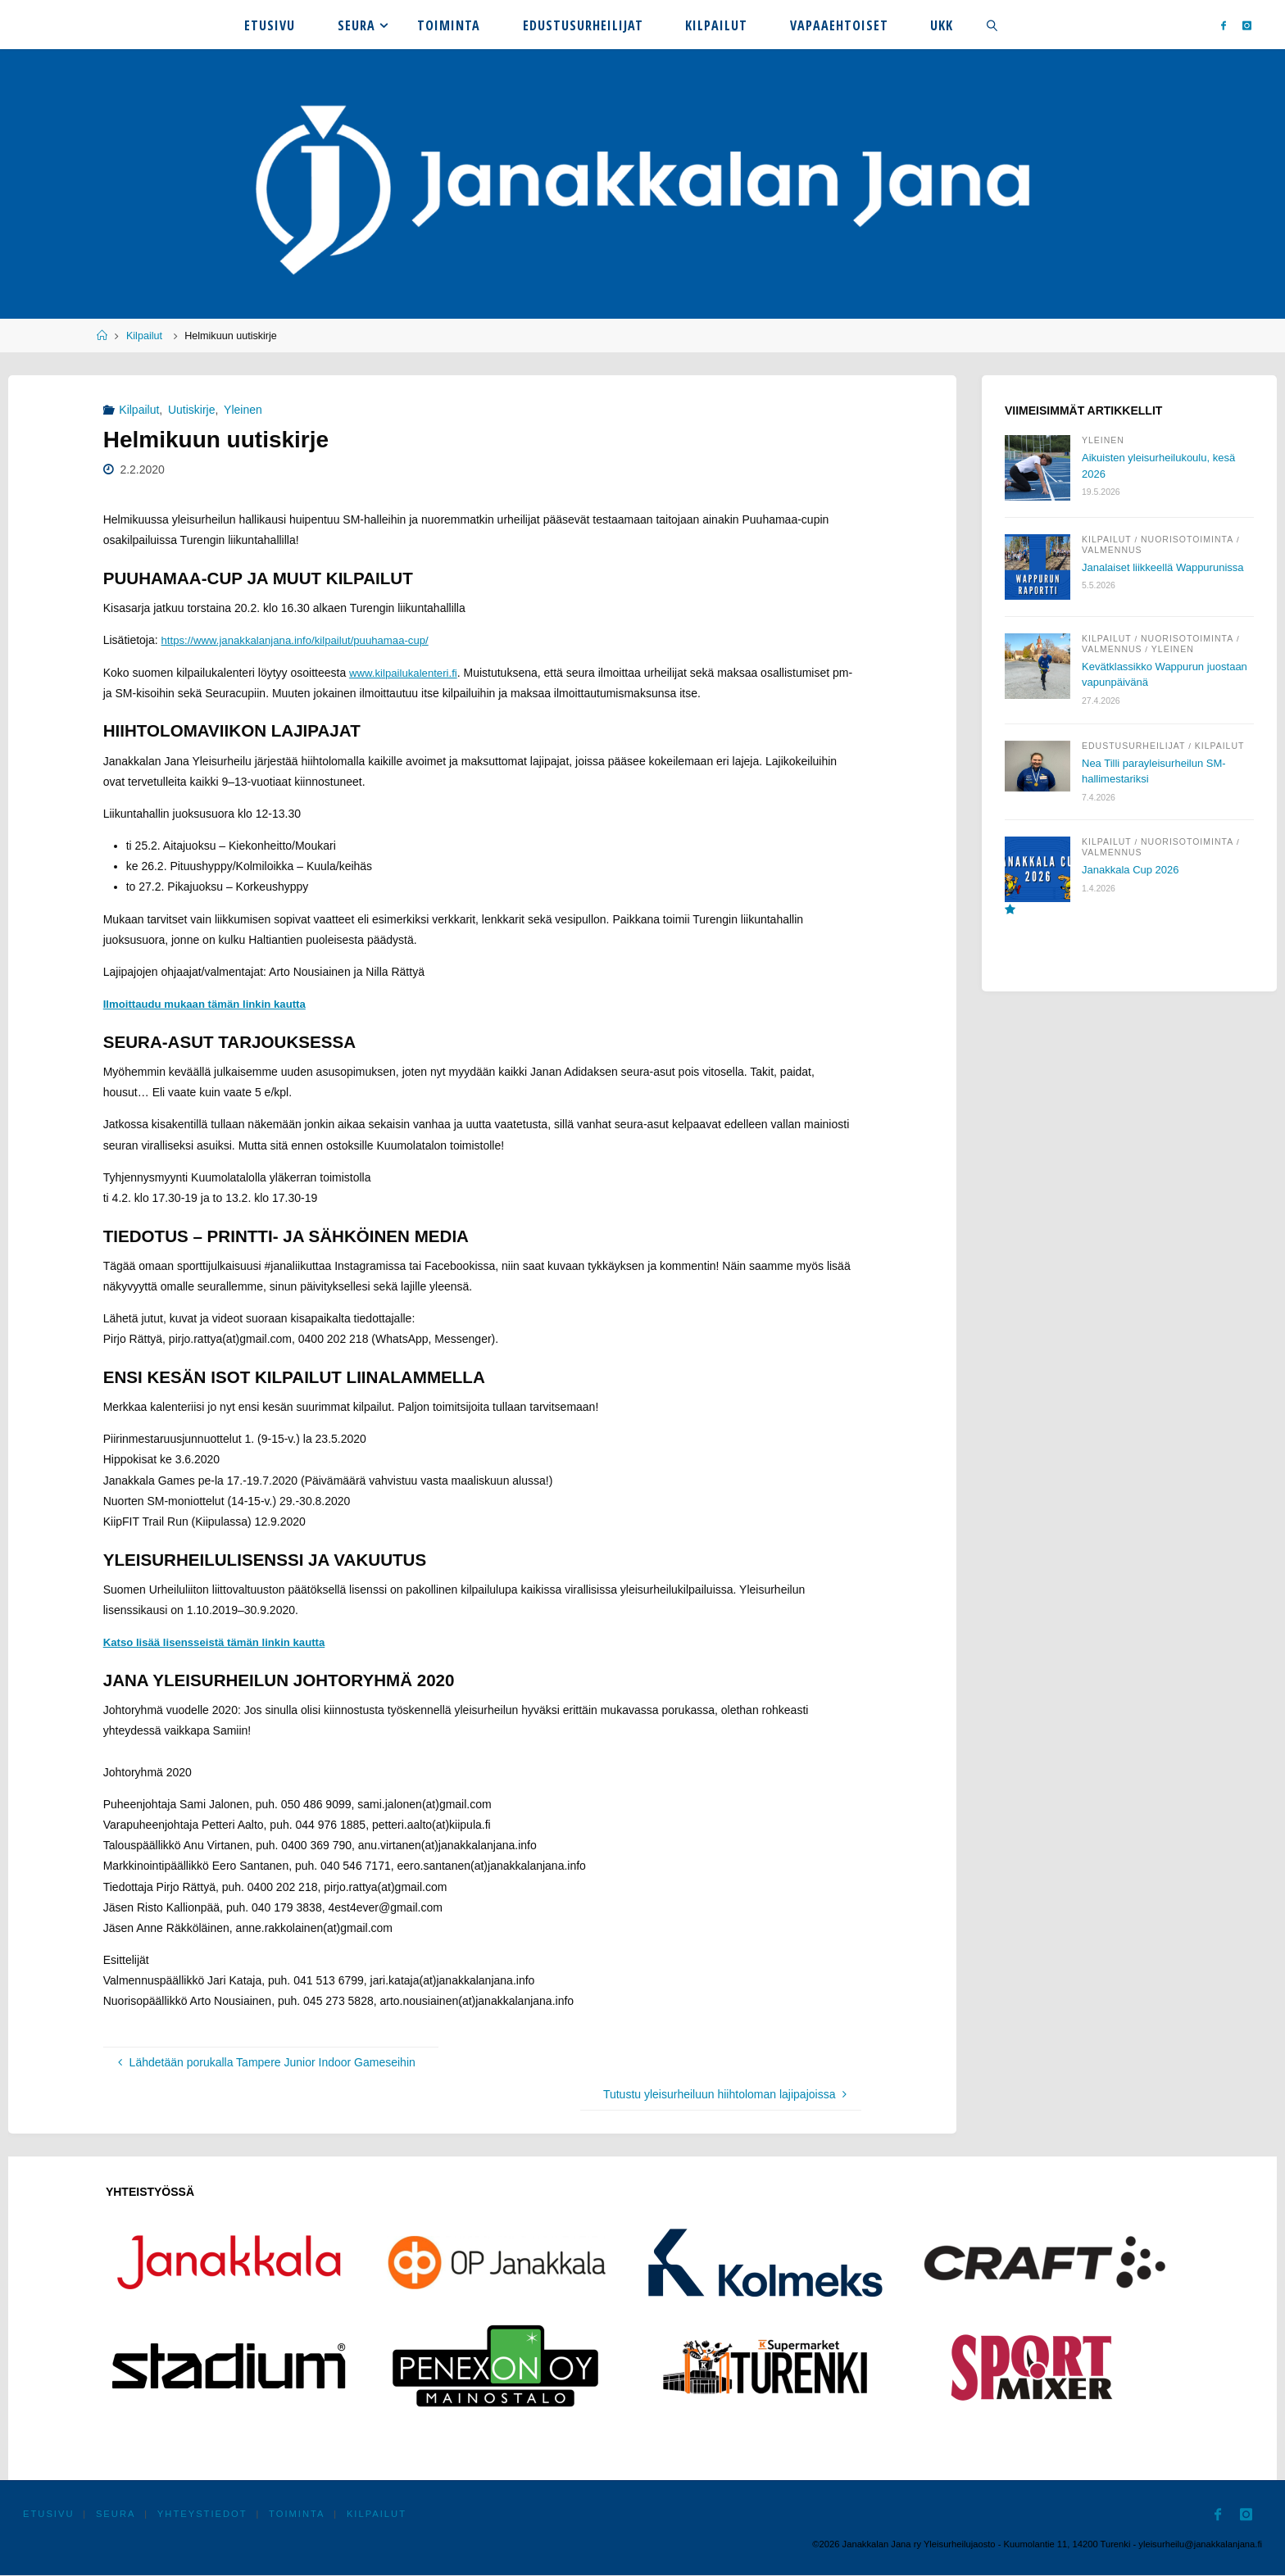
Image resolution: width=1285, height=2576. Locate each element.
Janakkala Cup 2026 (1134, 875)
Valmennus (1112, 550)
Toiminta (299, 2515)
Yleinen (243, 409)
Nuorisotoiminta (1187, 539)
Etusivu (49, 2515)
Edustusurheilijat (1133, 752)
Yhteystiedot (204, 2515)
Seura (117, 2515)
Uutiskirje (192, 409)
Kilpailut (144, 336)
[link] (992, 24)
